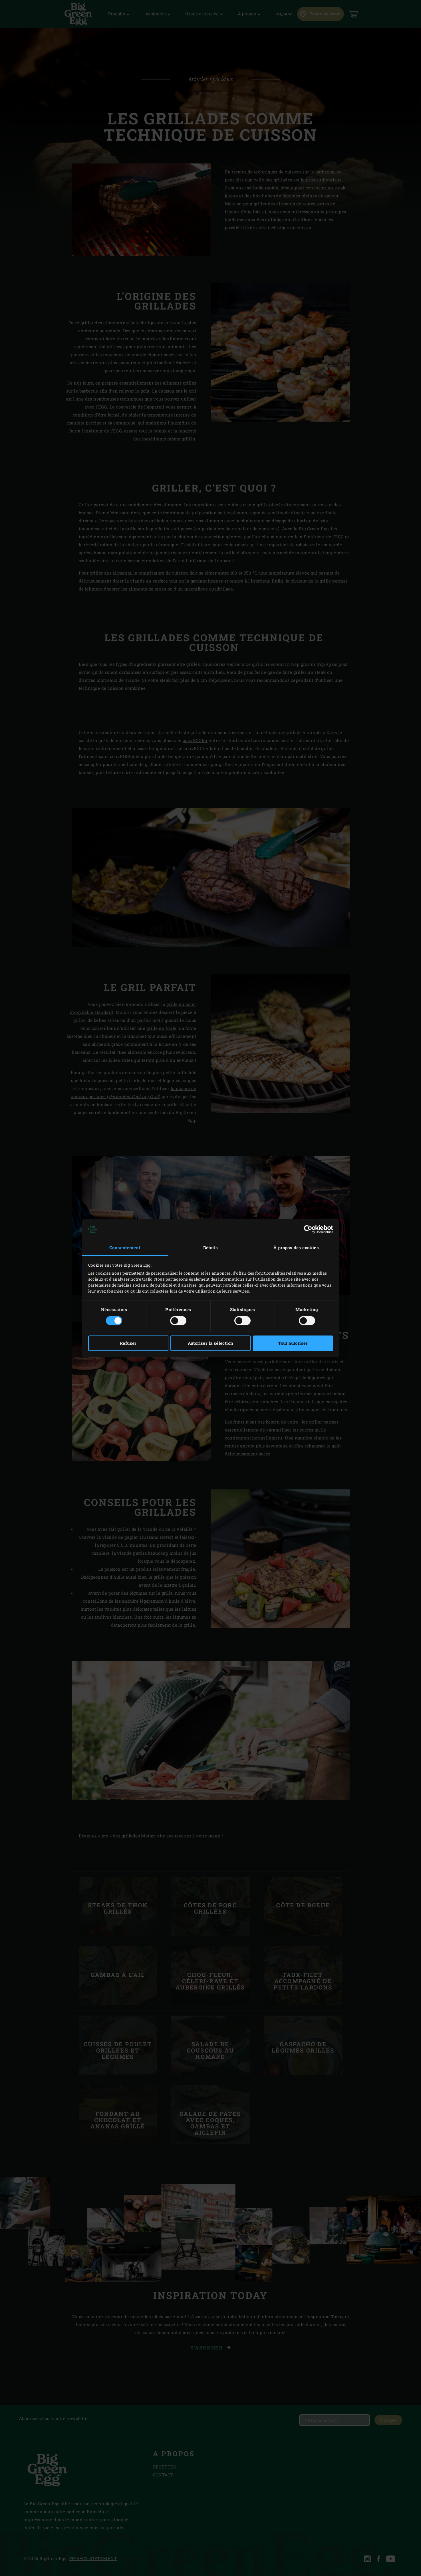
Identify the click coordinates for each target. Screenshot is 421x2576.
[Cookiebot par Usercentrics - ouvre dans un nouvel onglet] (308, 1229)
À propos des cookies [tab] (296, 1247)
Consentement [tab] (124, 1247)
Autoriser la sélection (210, 1343)
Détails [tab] (210, 1247)
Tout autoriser (293, 1343)
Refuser (128, 1343)
